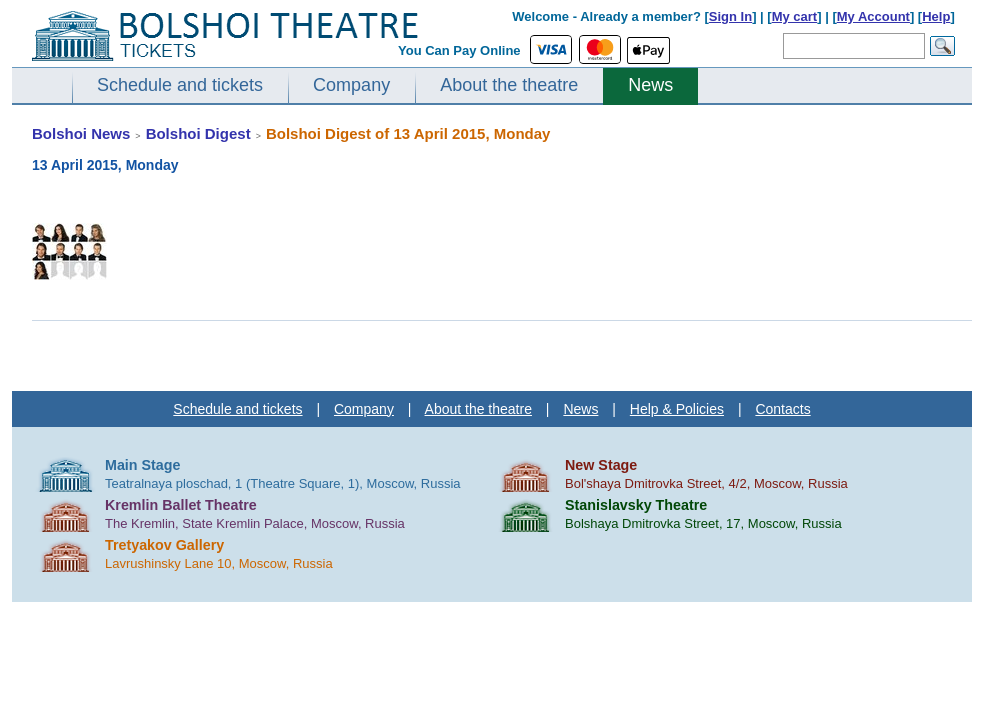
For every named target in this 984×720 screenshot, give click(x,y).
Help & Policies (677, 409)
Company (351, 85)
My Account (873, 16)
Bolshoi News (81, 133)
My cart (795, 16)
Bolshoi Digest (198, 133)
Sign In (730, 16)
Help (936, 16)
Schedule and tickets (180, 85)
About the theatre (509, 85)
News (650, 85)
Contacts (782, 409)
